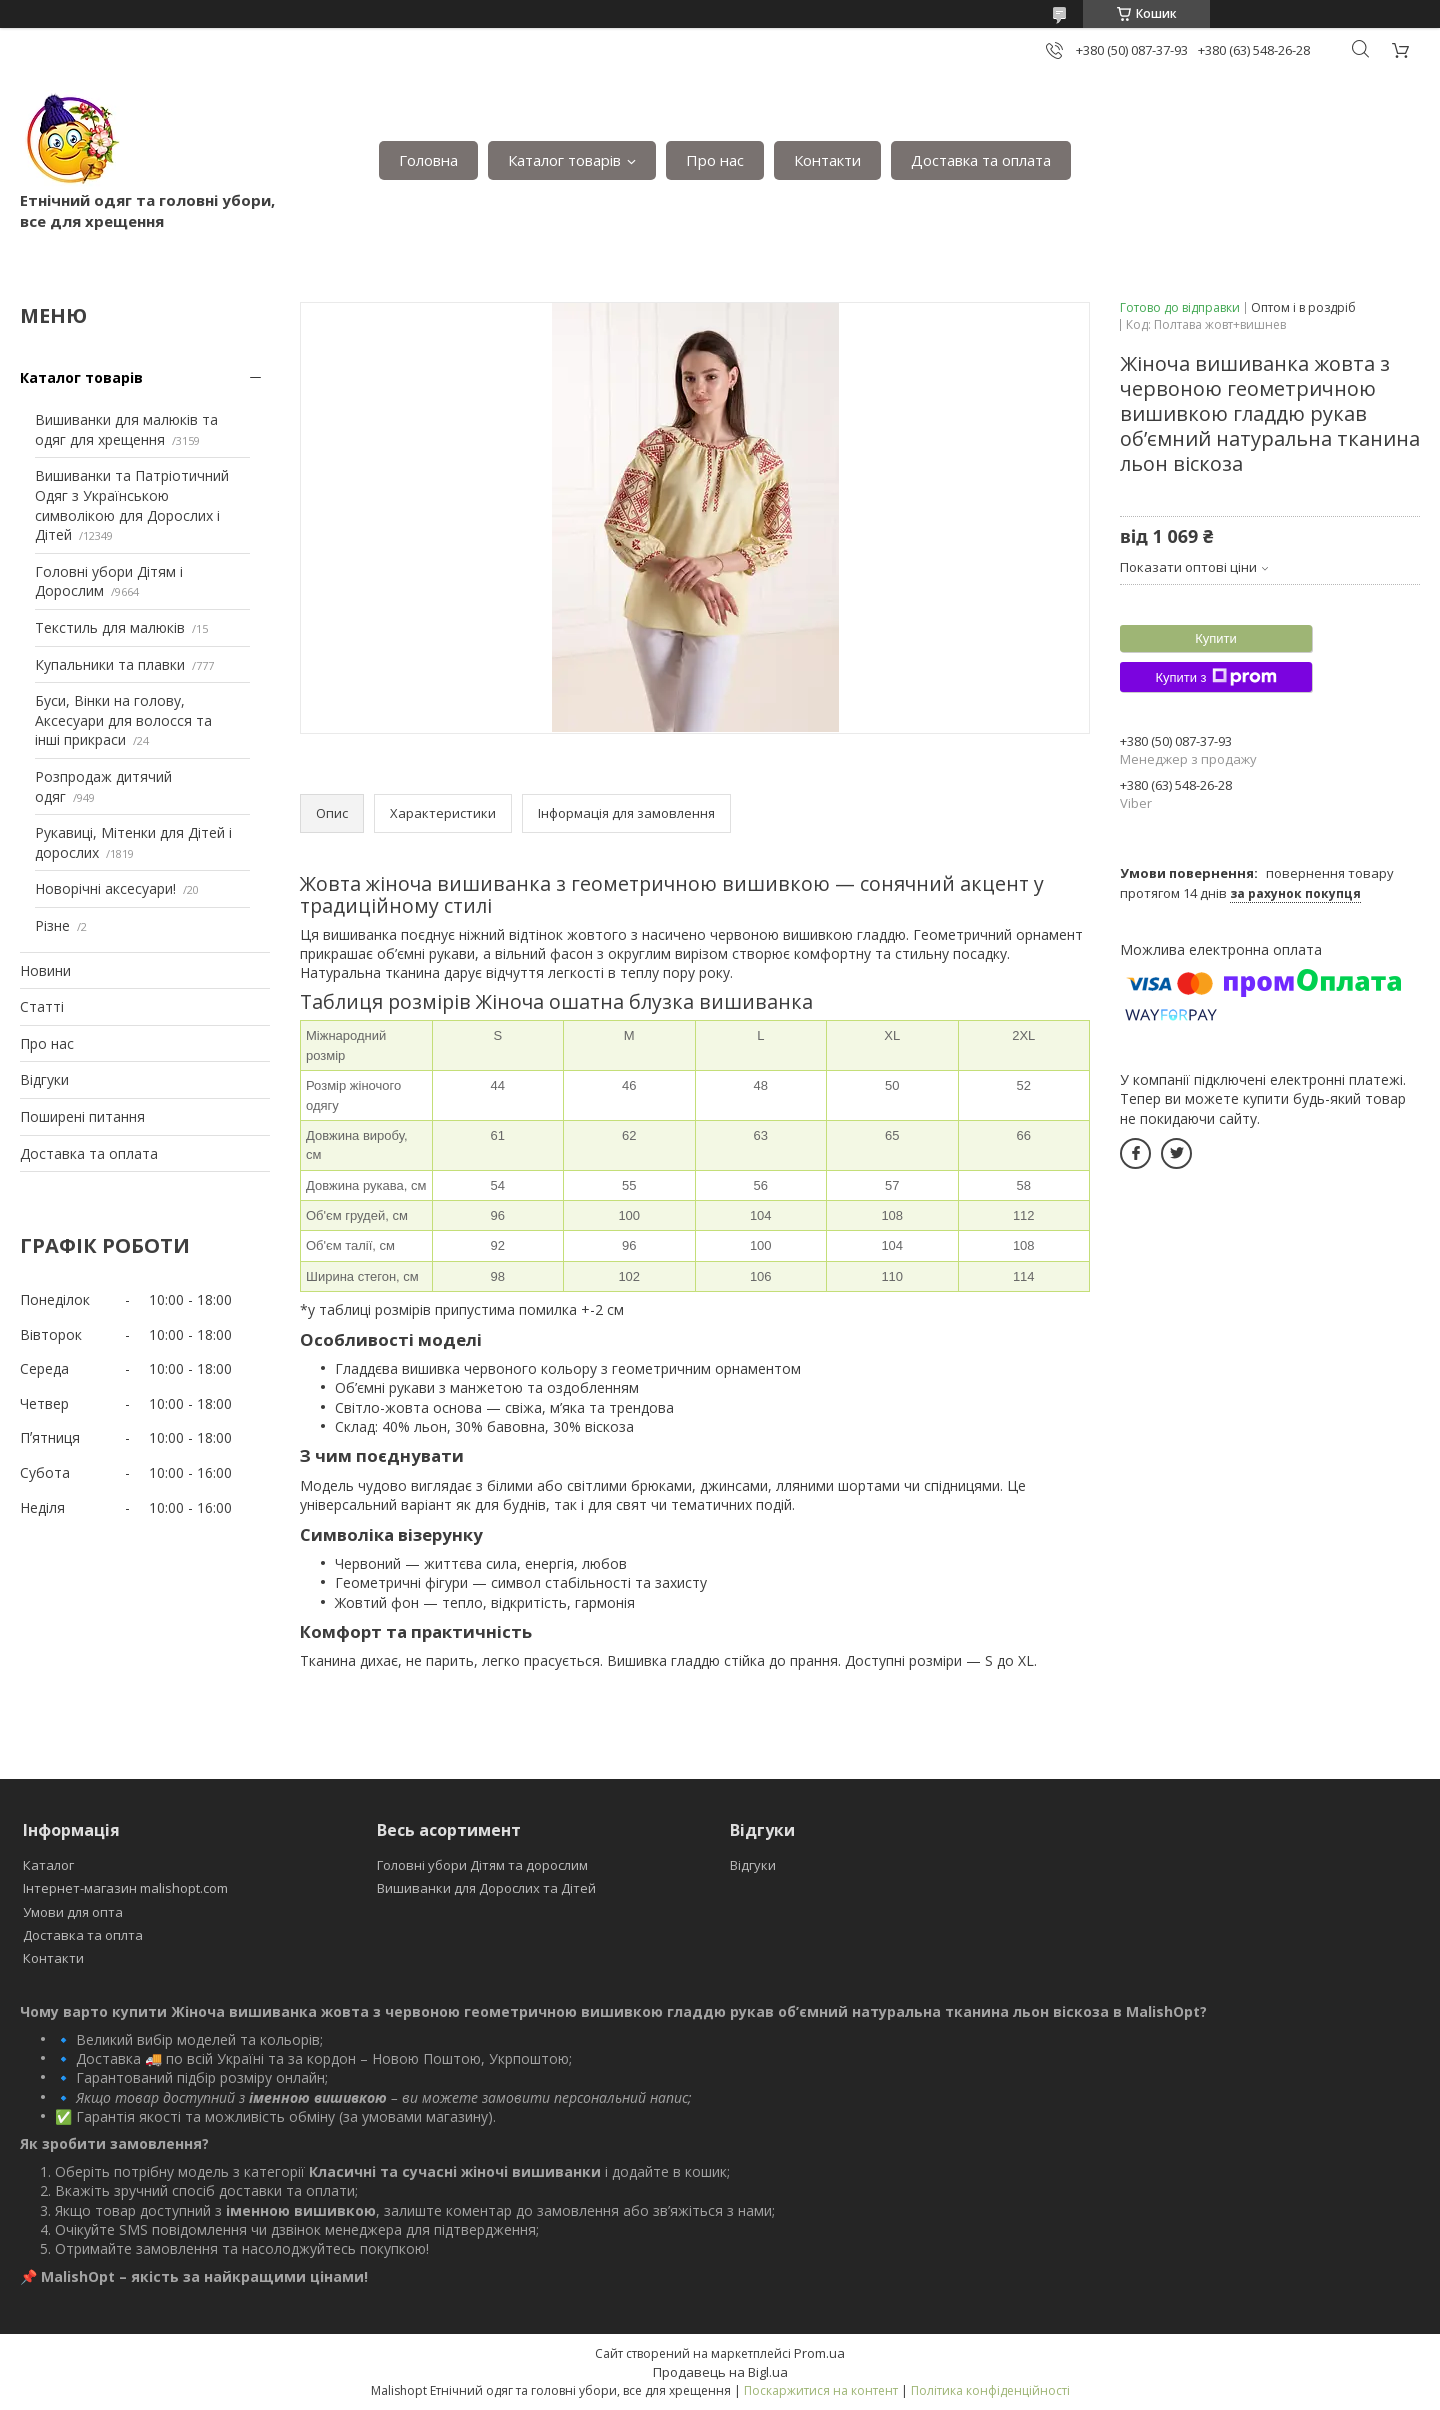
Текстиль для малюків (110, 627)
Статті (42, 1006)
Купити (1216, 638)
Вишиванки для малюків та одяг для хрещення (126, 429)
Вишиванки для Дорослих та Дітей (486, 1888)
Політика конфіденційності (990, 2390)
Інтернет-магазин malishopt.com (125, 1888)
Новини (45, 970)
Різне (52, 925)
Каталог (48, 1865)
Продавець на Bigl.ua (720, 2372)
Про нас (715, 160)
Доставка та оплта (83, 1935)
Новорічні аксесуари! (105, 888)
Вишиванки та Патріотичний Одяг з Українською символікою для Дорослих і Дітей (132, 505)
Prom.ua (819, 2353)
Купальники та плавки (110, 664)
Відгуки (44, 1079)
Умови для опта (73, 1912)
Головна (428, 160)
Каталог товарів (564, 160)
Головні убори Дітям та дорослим (482, 1865)
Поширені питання (82, 1116)
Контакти (827, 160)
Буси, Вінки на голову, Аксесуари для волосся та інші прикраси (123, 720)
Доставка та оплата (981, 160)
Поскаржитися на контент (821, 2390)
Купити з (1215, 677)
